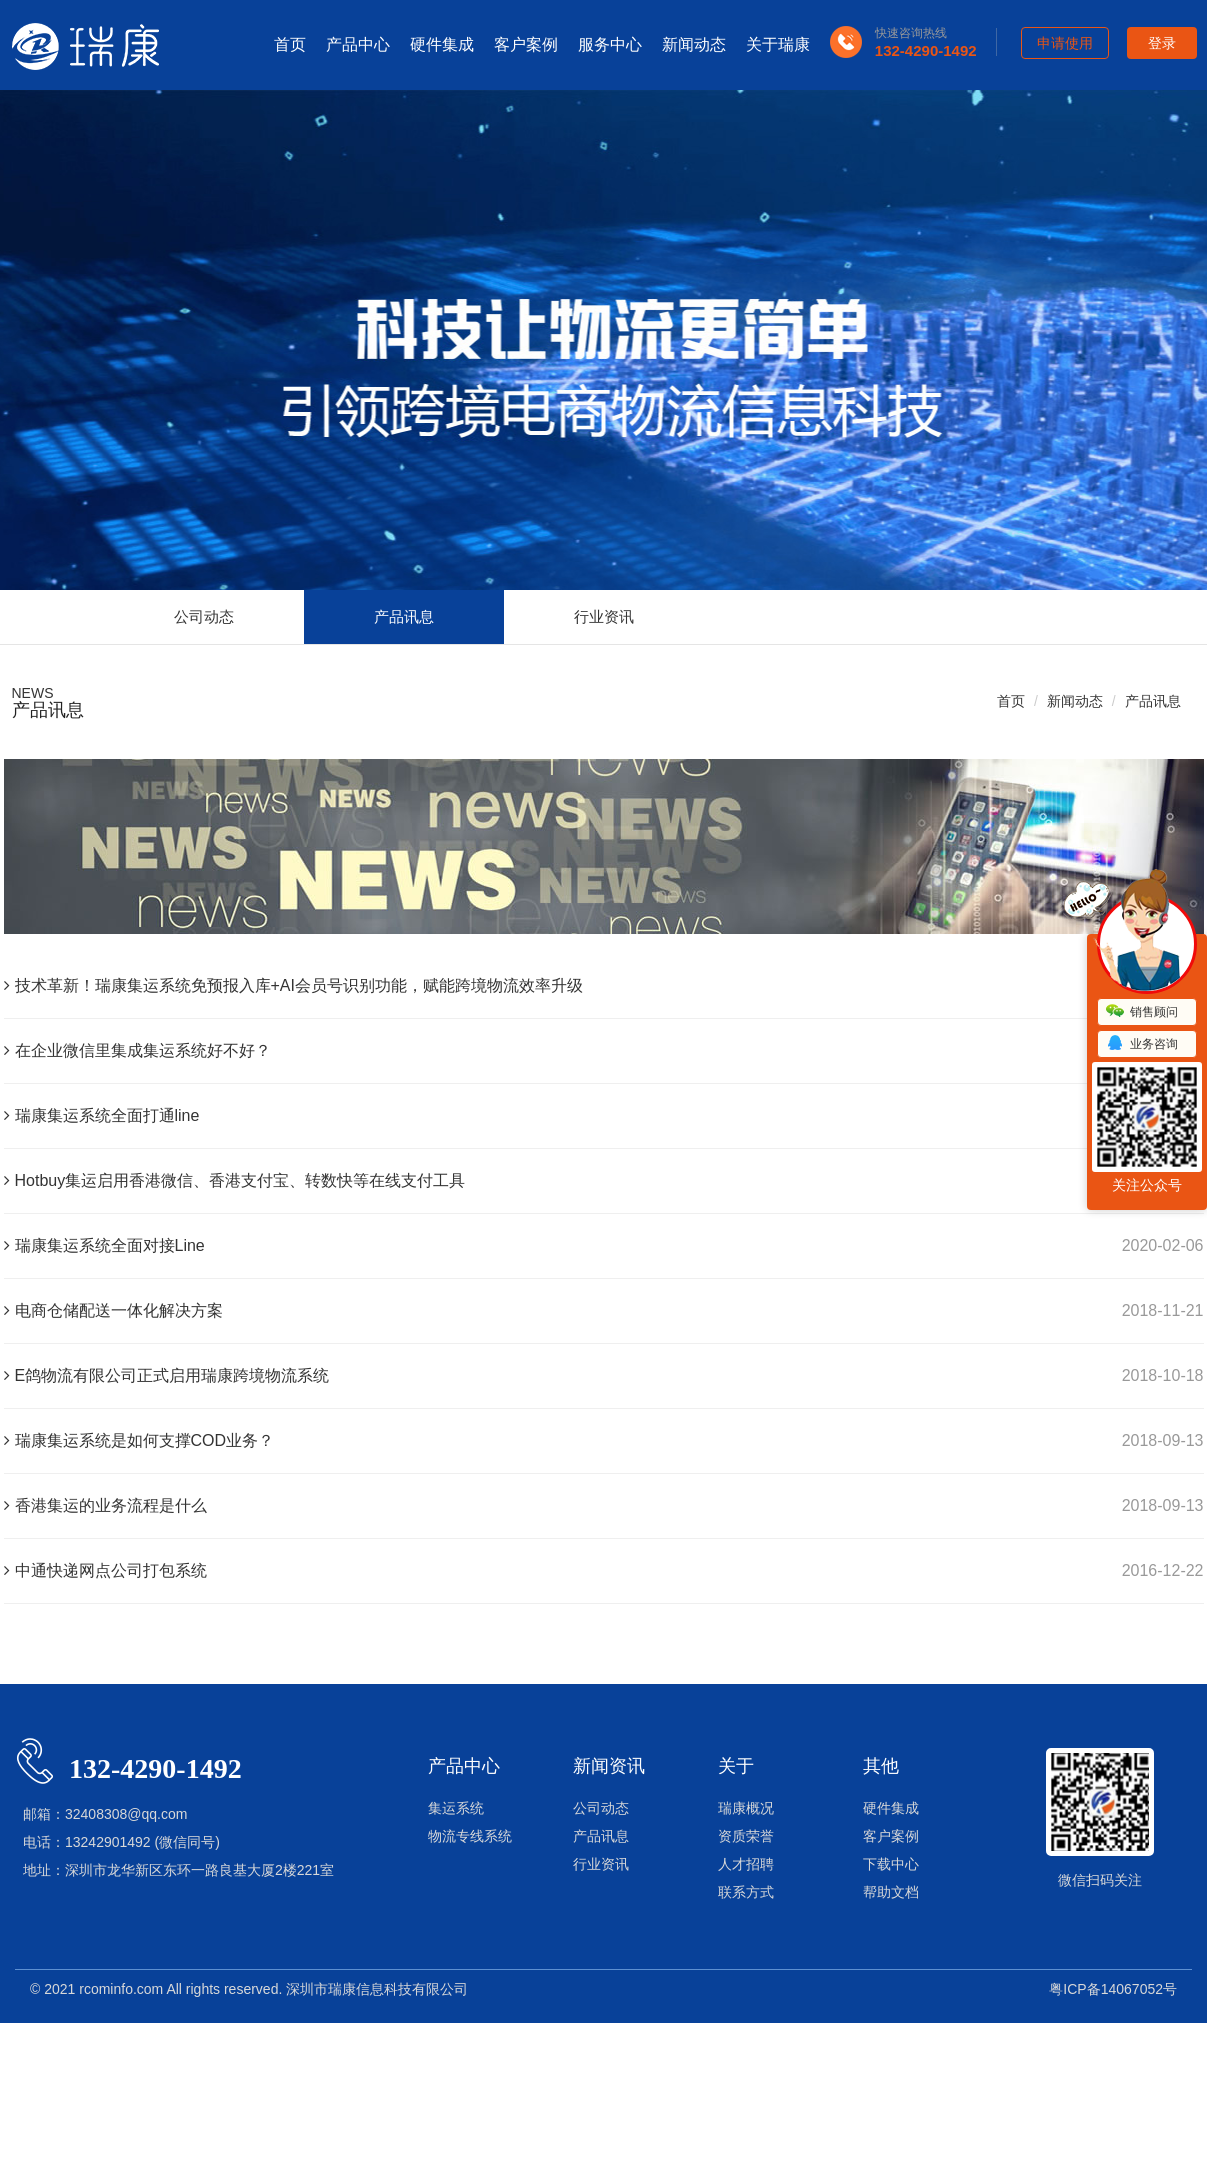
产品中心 (358, 44)
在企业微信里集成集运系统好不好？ (137, 1050)
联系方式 (746, 1892)
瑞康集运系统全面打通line (102, 1115)
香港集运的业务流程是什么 (105, 1505)
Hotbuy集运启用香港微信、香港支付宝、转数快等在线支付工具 (235, 1180)
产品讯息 (404, 616)
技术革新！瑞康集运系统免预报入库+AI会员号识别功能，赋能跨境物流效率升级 (293, 985)
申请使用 (1065, 43)
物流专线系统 (470, 1836)
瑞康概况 (746, 1808)
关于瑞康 (778, 44)
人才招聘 (746, 1864)
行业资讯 (604, 616)
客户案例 (526, 44)
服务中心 (610, 44)
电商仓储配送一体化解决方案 (113, 1310)
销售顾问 (1142, 1012)
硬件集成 (442, 44)
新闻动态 (694, 44)
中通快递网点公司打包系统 (105, 1570)
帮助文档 (891, 1892)
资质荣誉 (746, 1836)
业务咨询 (1142, 1044)
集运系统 (456, 1808)
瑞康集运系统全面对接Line (104, 1245)
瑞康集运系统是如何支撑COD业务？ (139, 1440)
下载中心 (891, 1864)
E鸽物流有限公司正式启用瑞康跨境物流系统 (167, 1375)
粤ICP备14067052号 (1113, 1989)
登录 (1162, 43)
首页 (290, 44)
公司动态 (204, 616)
